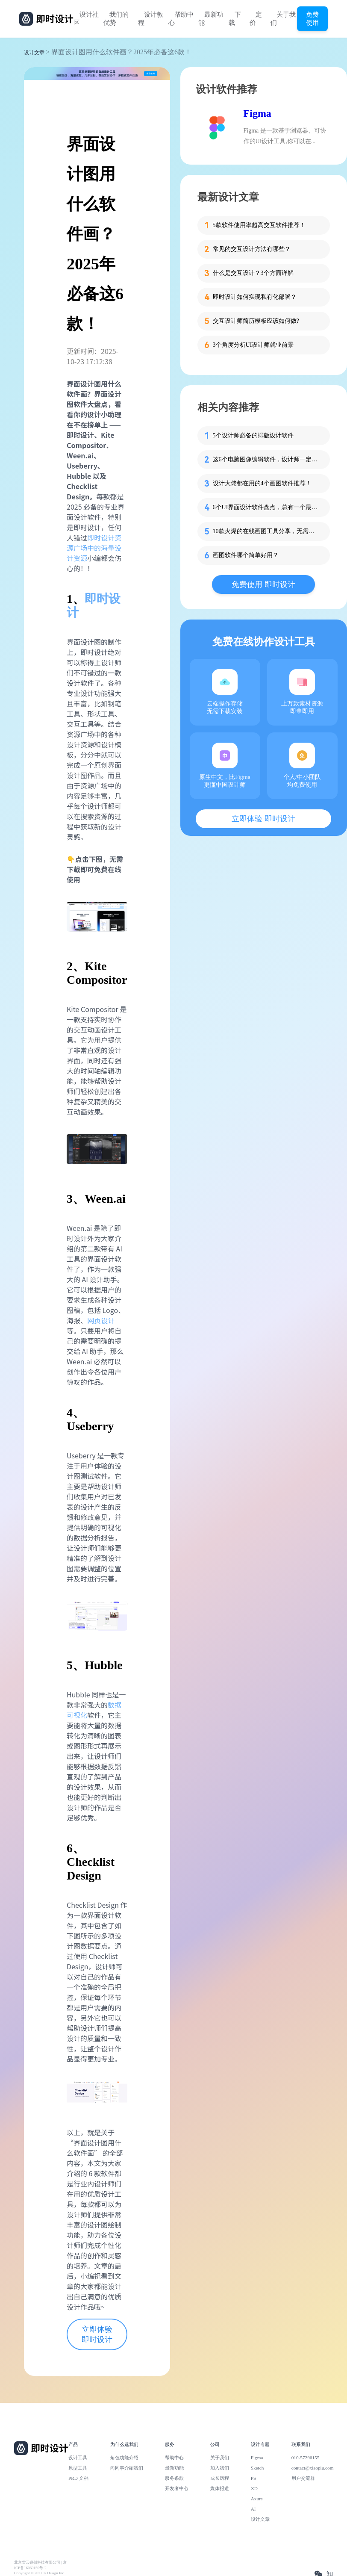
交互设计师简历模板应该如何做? (256, 321)
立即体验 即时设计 (97, 2334)
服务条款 (174, 2478)
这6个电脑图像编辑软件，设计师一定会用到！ (266, 459)
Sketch (257, 2467)
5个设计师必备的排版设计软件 (253, 435)
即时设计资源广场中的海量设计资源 (94, 547)
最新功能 (210, 18)
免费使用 (312, 18)
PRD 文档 (78, 2478)
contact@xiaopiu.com (312, 2467)
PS (253, 2478)
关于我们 (283, 18)
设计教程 (150, 18)
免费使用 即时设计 (263, 584)
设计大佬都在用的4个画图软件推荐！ (262, 483)
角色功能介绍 (124, 2457)
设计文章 (34, 53)
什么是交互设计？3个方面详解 (253, 273)
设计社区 (86, 18)
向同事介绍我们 (126, 2467)
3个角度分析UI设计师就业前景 (253, 345)
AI (253, 2508)
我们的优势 (116, 18)
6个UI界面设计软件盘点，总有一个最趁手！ (266, 507)
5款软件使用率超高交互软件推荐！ (259, 225)
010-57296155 (305, 2457)
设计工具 (77, 2457)
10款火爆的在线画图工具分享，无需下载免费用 (266, 531)
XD (254, 2488)
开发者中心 (176, 2488)
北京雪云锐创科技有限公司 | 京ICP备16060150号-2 (40, 2565)
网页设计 (101, 1320)
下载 (235, 18)
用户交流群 (303, 2478)
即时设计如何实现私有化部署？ (255, 297)
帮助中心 (181, 18)
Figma (257, 113)
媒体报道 (219, 2488)
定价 (256, 18)
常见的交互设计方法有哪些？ (252, 249)
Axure (257, 2498)
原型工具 (77, 2467)
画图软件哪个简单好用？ (246, 555)
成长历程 (219, 2478)
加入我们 (219, 2467)
